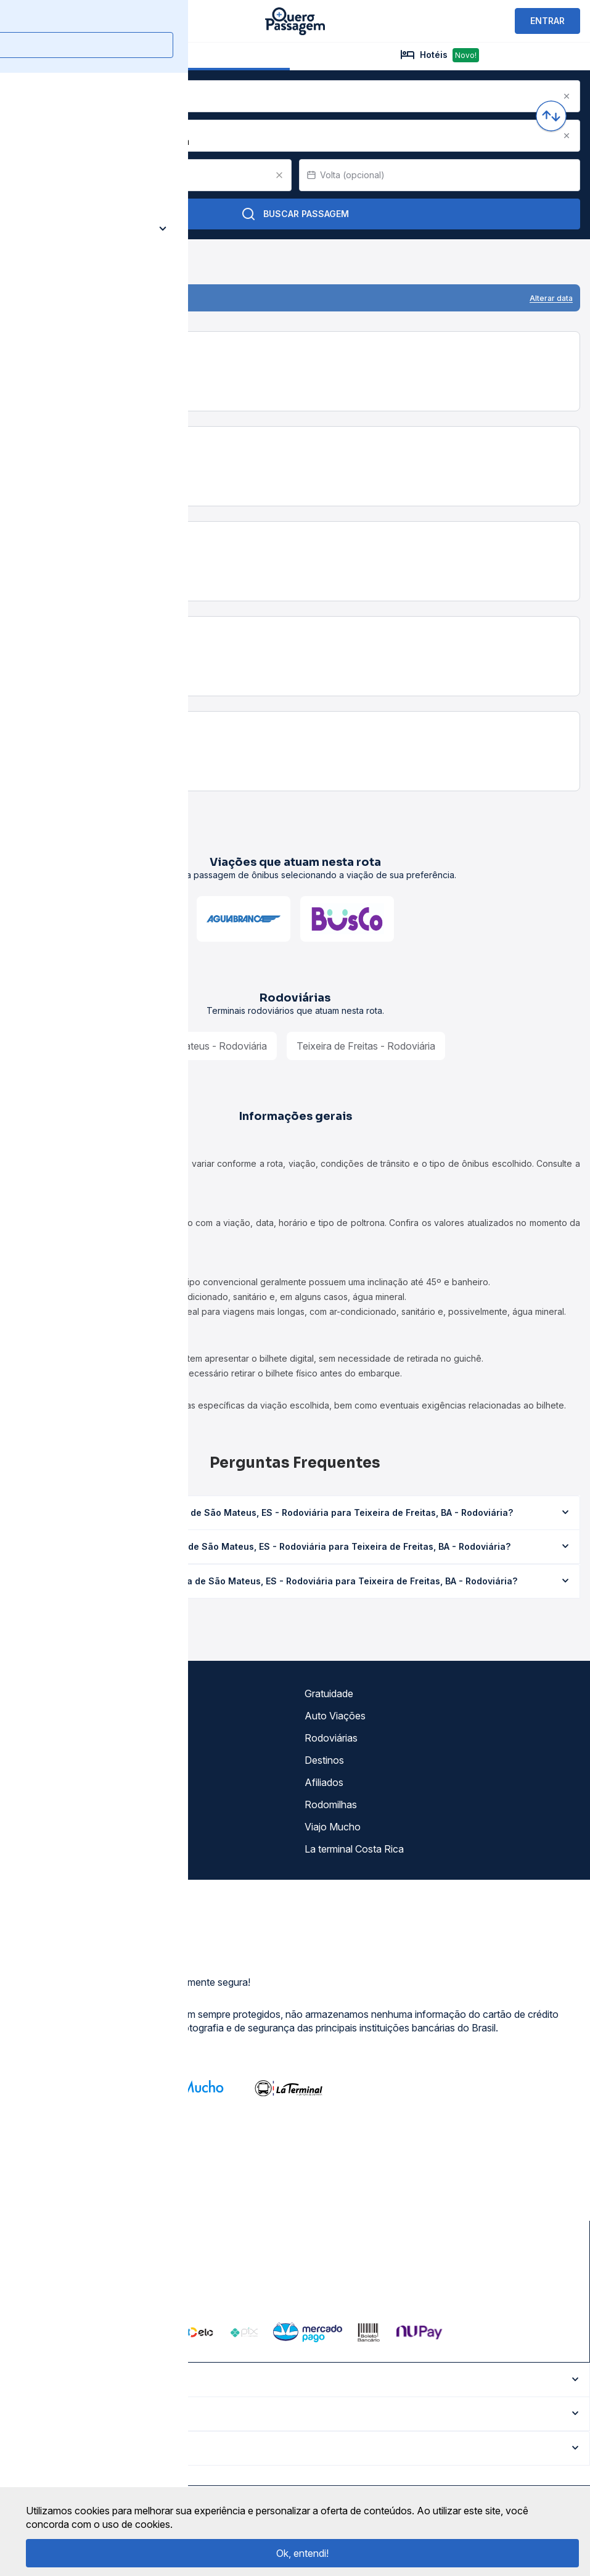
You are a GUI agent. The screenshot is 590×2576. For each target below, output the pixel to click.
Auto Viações (335, 1716)
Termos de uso (47, 1716)
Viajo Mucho (333, 1827)
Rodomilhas (331, 1804)
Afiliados (324, 1782)
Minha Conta (42, 1804)
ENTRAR (547, 20)
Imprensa (34, 1782)
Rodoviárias (331, 1738)
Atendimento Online (58, 1827)
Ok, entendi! (302, 2553)
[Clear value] (279, 175)
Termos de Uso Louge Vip (72, 1760)
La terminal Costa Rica (354, 1849)
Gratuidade (329, 1693)
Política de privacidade (64, 1738)
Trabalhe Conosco (55, 1849)
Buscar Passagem (295, 214)
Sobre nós (37, 1693)
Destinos (324, 1760)
